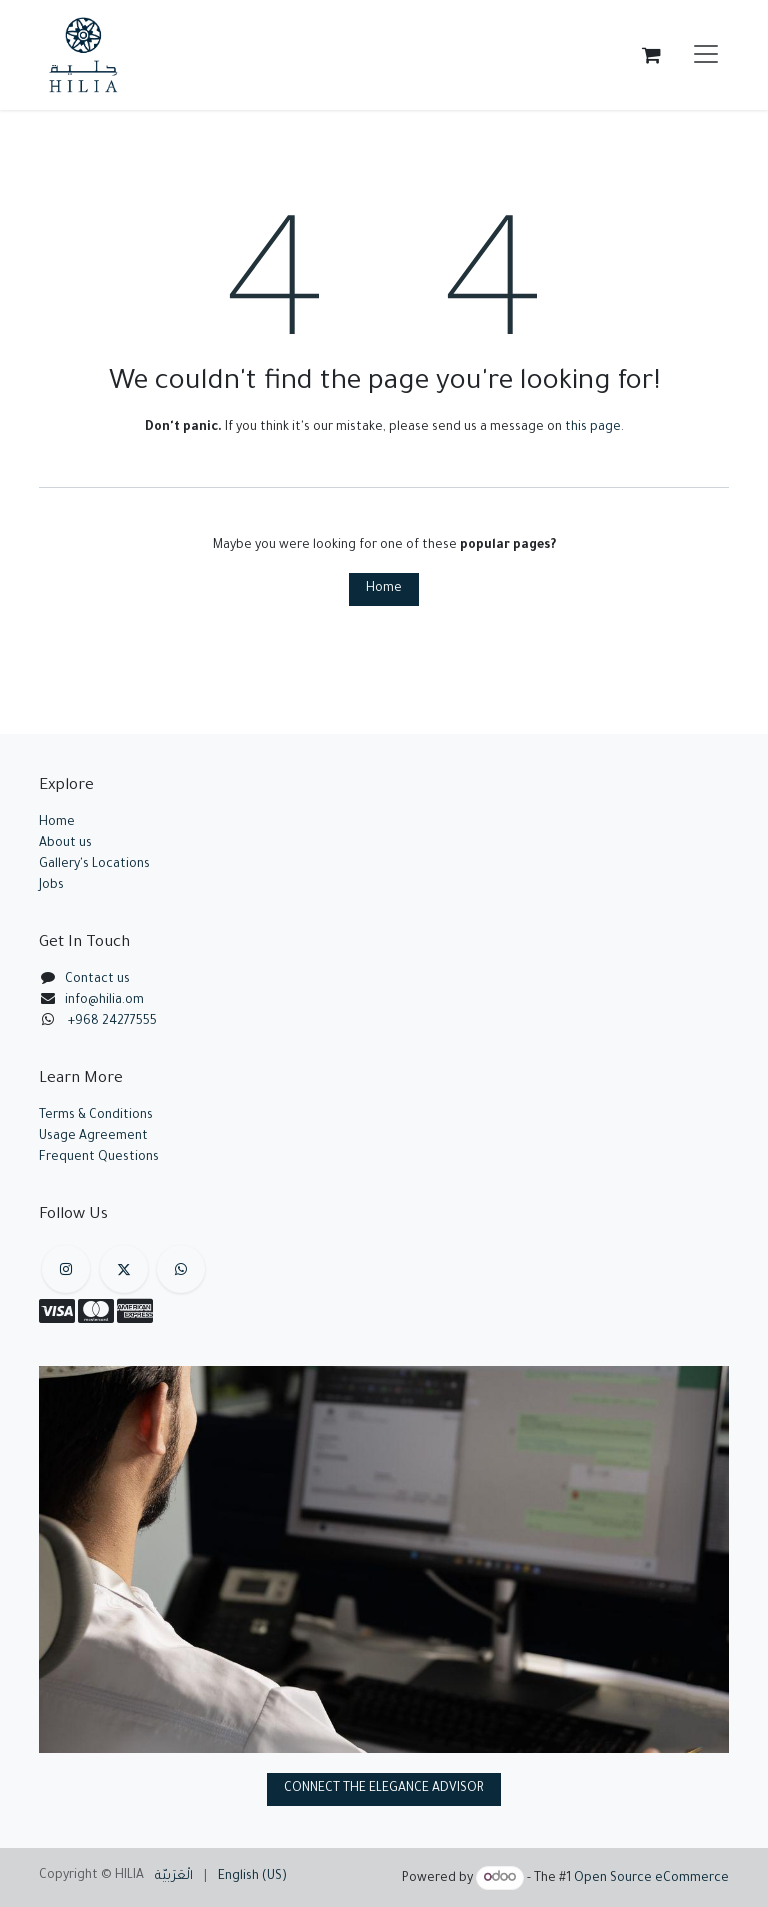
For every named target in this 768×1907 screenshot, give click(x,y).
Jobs (51, 886)
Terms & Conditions (96, 1116)
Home (384, 589)
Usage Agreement (93, 1137)
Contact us (97, 980)
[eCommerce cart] (651, 55)
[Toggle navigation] (706, 55)
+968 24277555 (112, 1022)
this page (593, 428)
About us (65, 844)
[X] (124, 1269)
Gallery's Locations (94, 865)
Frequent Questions (100, 1158)
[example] (181, 1269)
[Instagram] (66, 1269)
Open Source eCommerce (651, 1879)
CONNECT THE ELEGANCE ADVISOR (384, 1789)
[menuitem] (174, 1877)
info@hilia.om (104, 1001)
